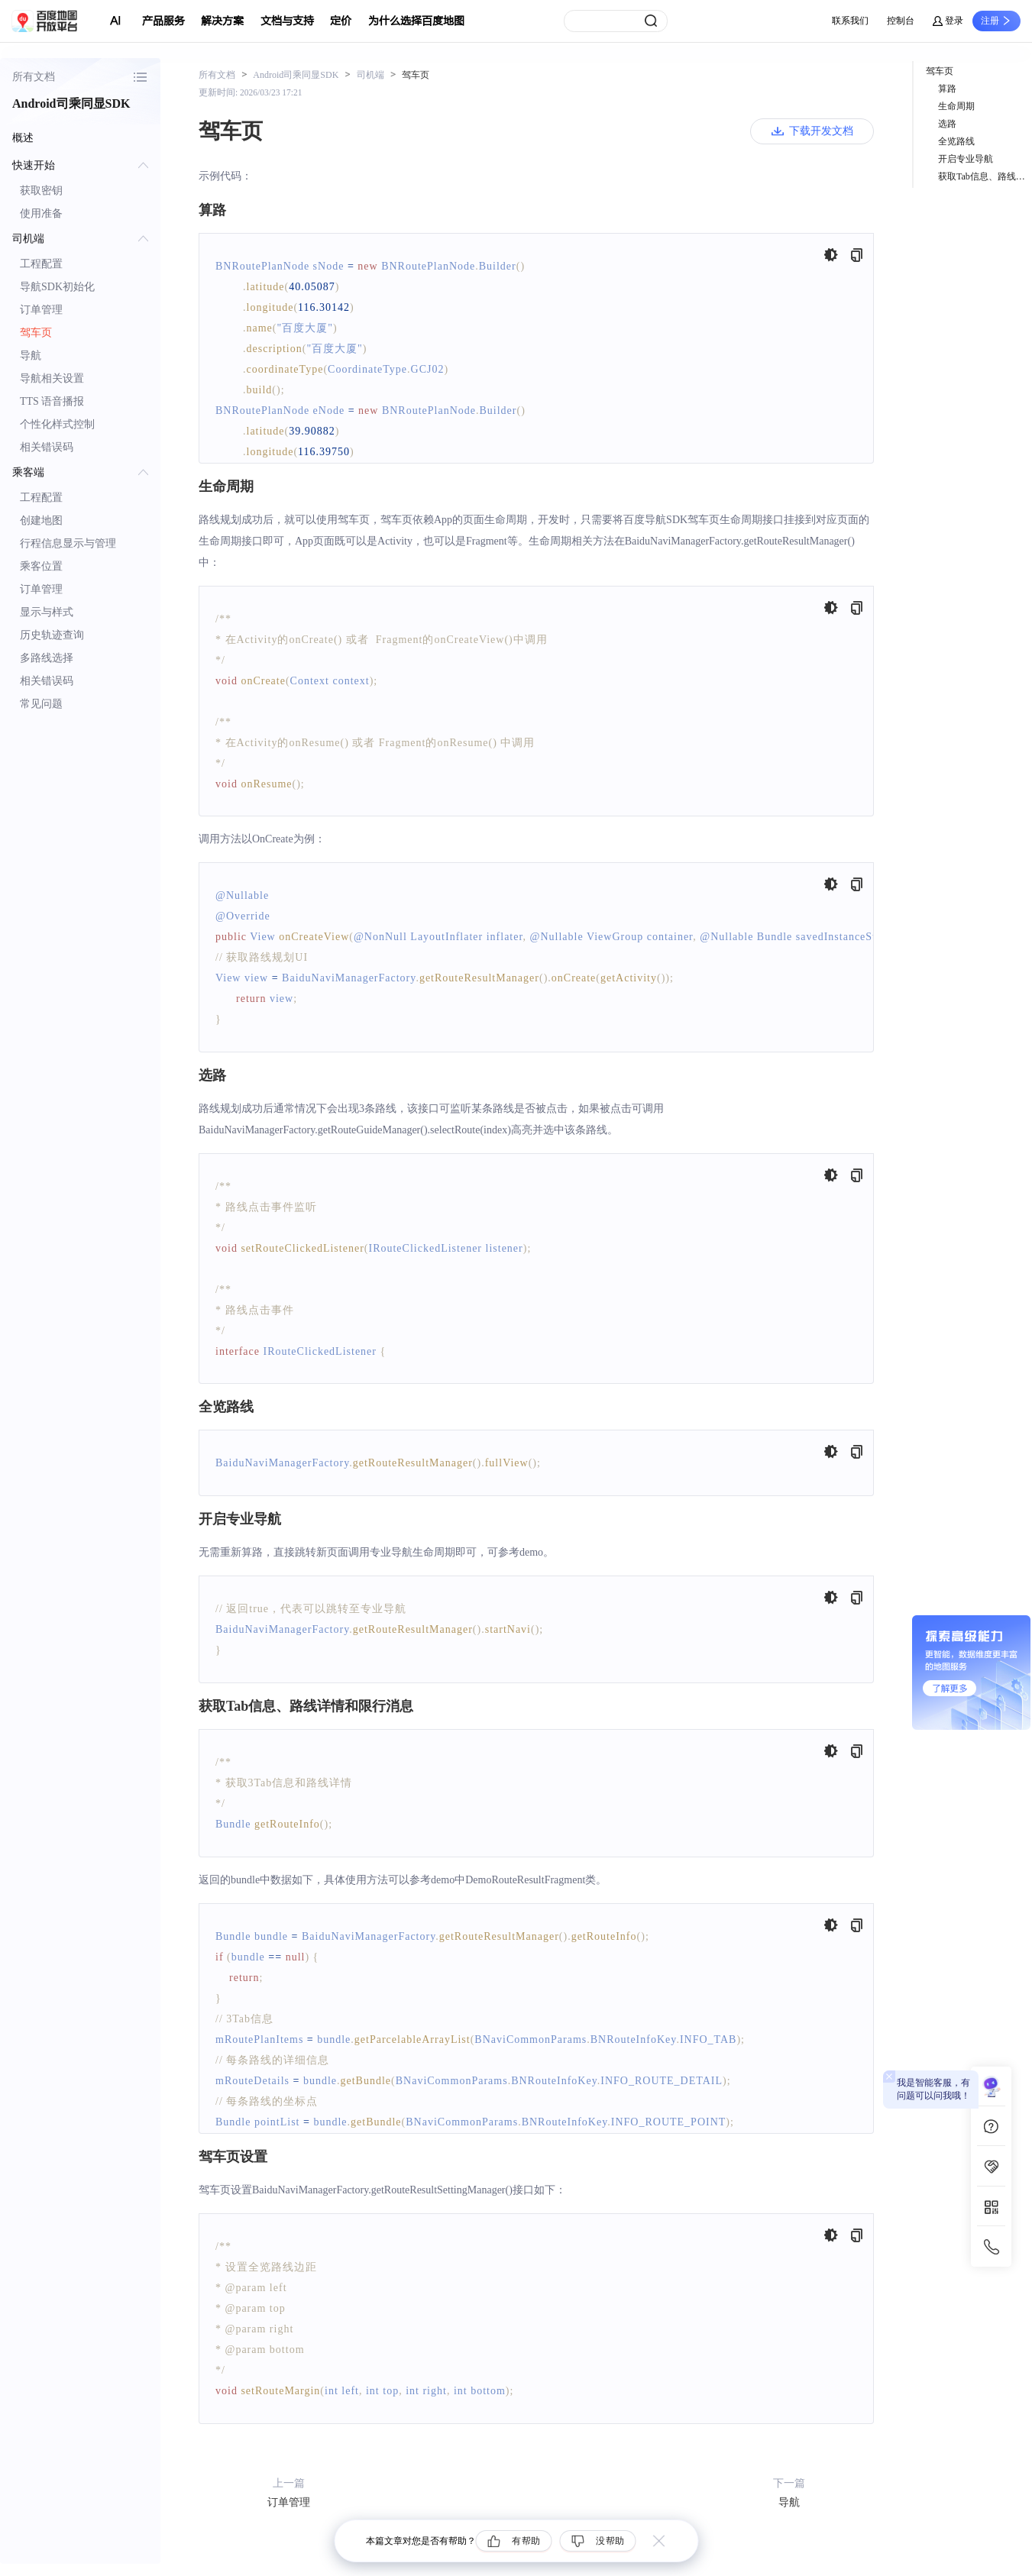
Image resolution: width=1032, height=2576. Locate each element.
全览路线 (956, 141)
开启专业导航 (965, 159)
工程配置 (41, 264)
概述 (23, 138)
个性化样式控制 (57, 424)
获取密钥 (41, 190)
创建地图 (41, 520)
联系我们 (850, 20)
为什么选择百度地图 (416, 21)
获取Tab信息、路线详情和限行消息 (985, 176)
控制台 (900, 20)
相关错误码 (46, 447)
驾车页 (36, 332)
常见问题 (41, 703)
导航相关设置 (52, 378)
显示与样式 (46, 612)
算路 (947, 88)
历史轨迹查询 (52, 635)
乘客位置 (41, 566)
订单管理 (41, 309)
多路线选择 (46, 658)
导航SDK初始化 (57, 287)
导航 (30, 355)
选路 (947, 123)
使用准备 (41, 213)
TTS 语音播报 (52, 401)
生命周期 (956, 106)
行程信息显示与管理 (68, 543)
